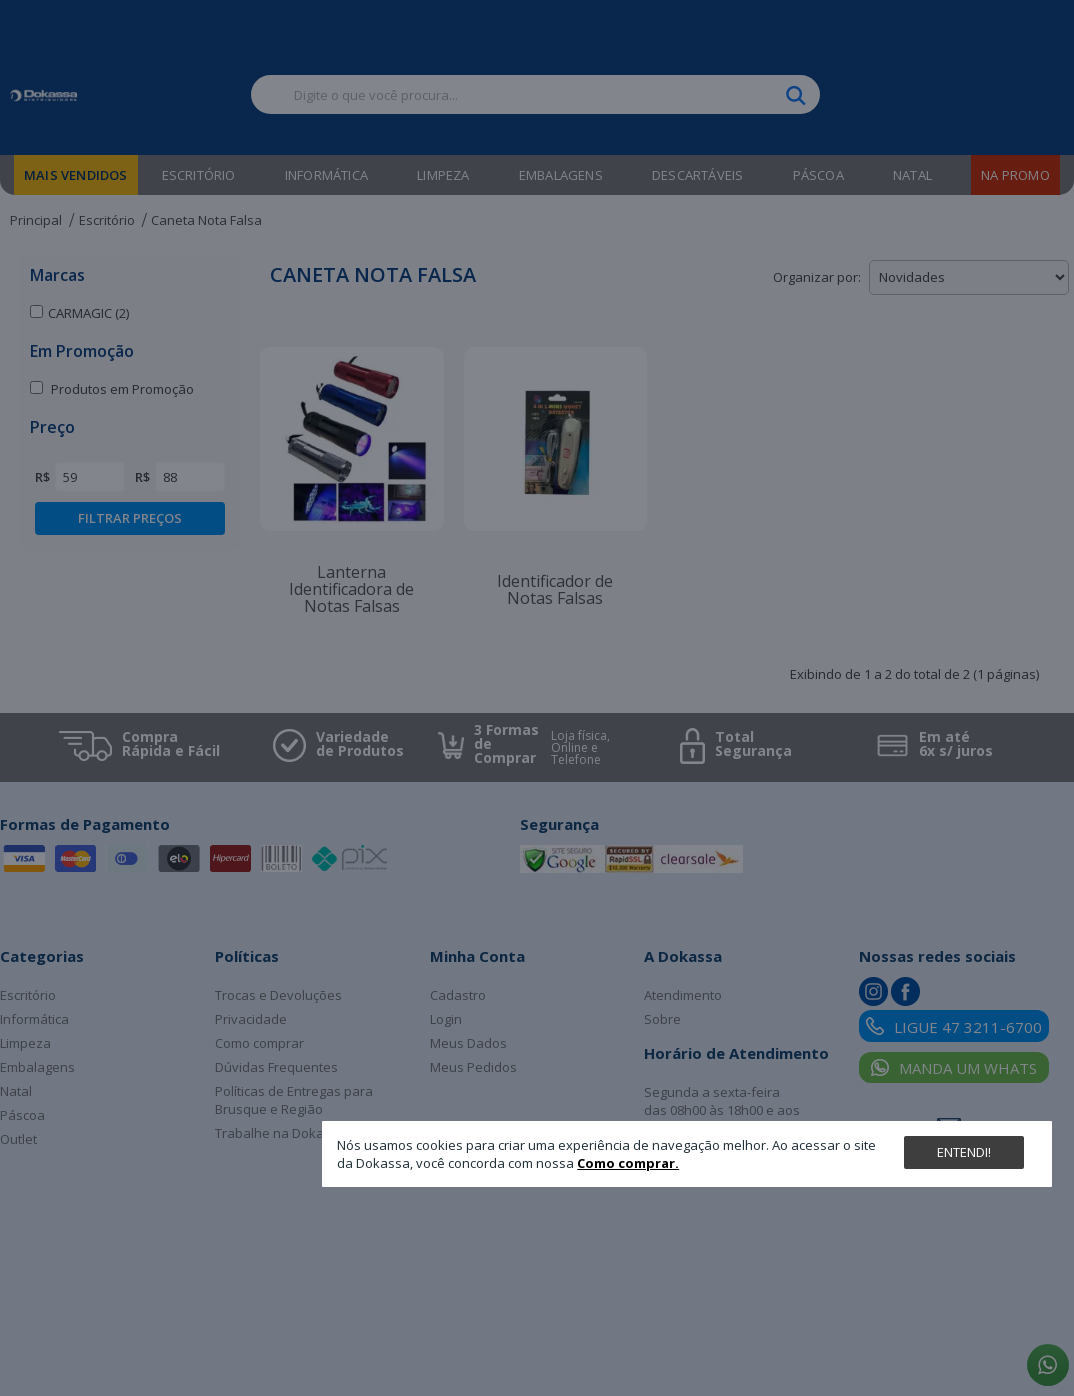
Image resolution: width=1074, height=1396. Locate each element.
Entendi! (964, 1152)
